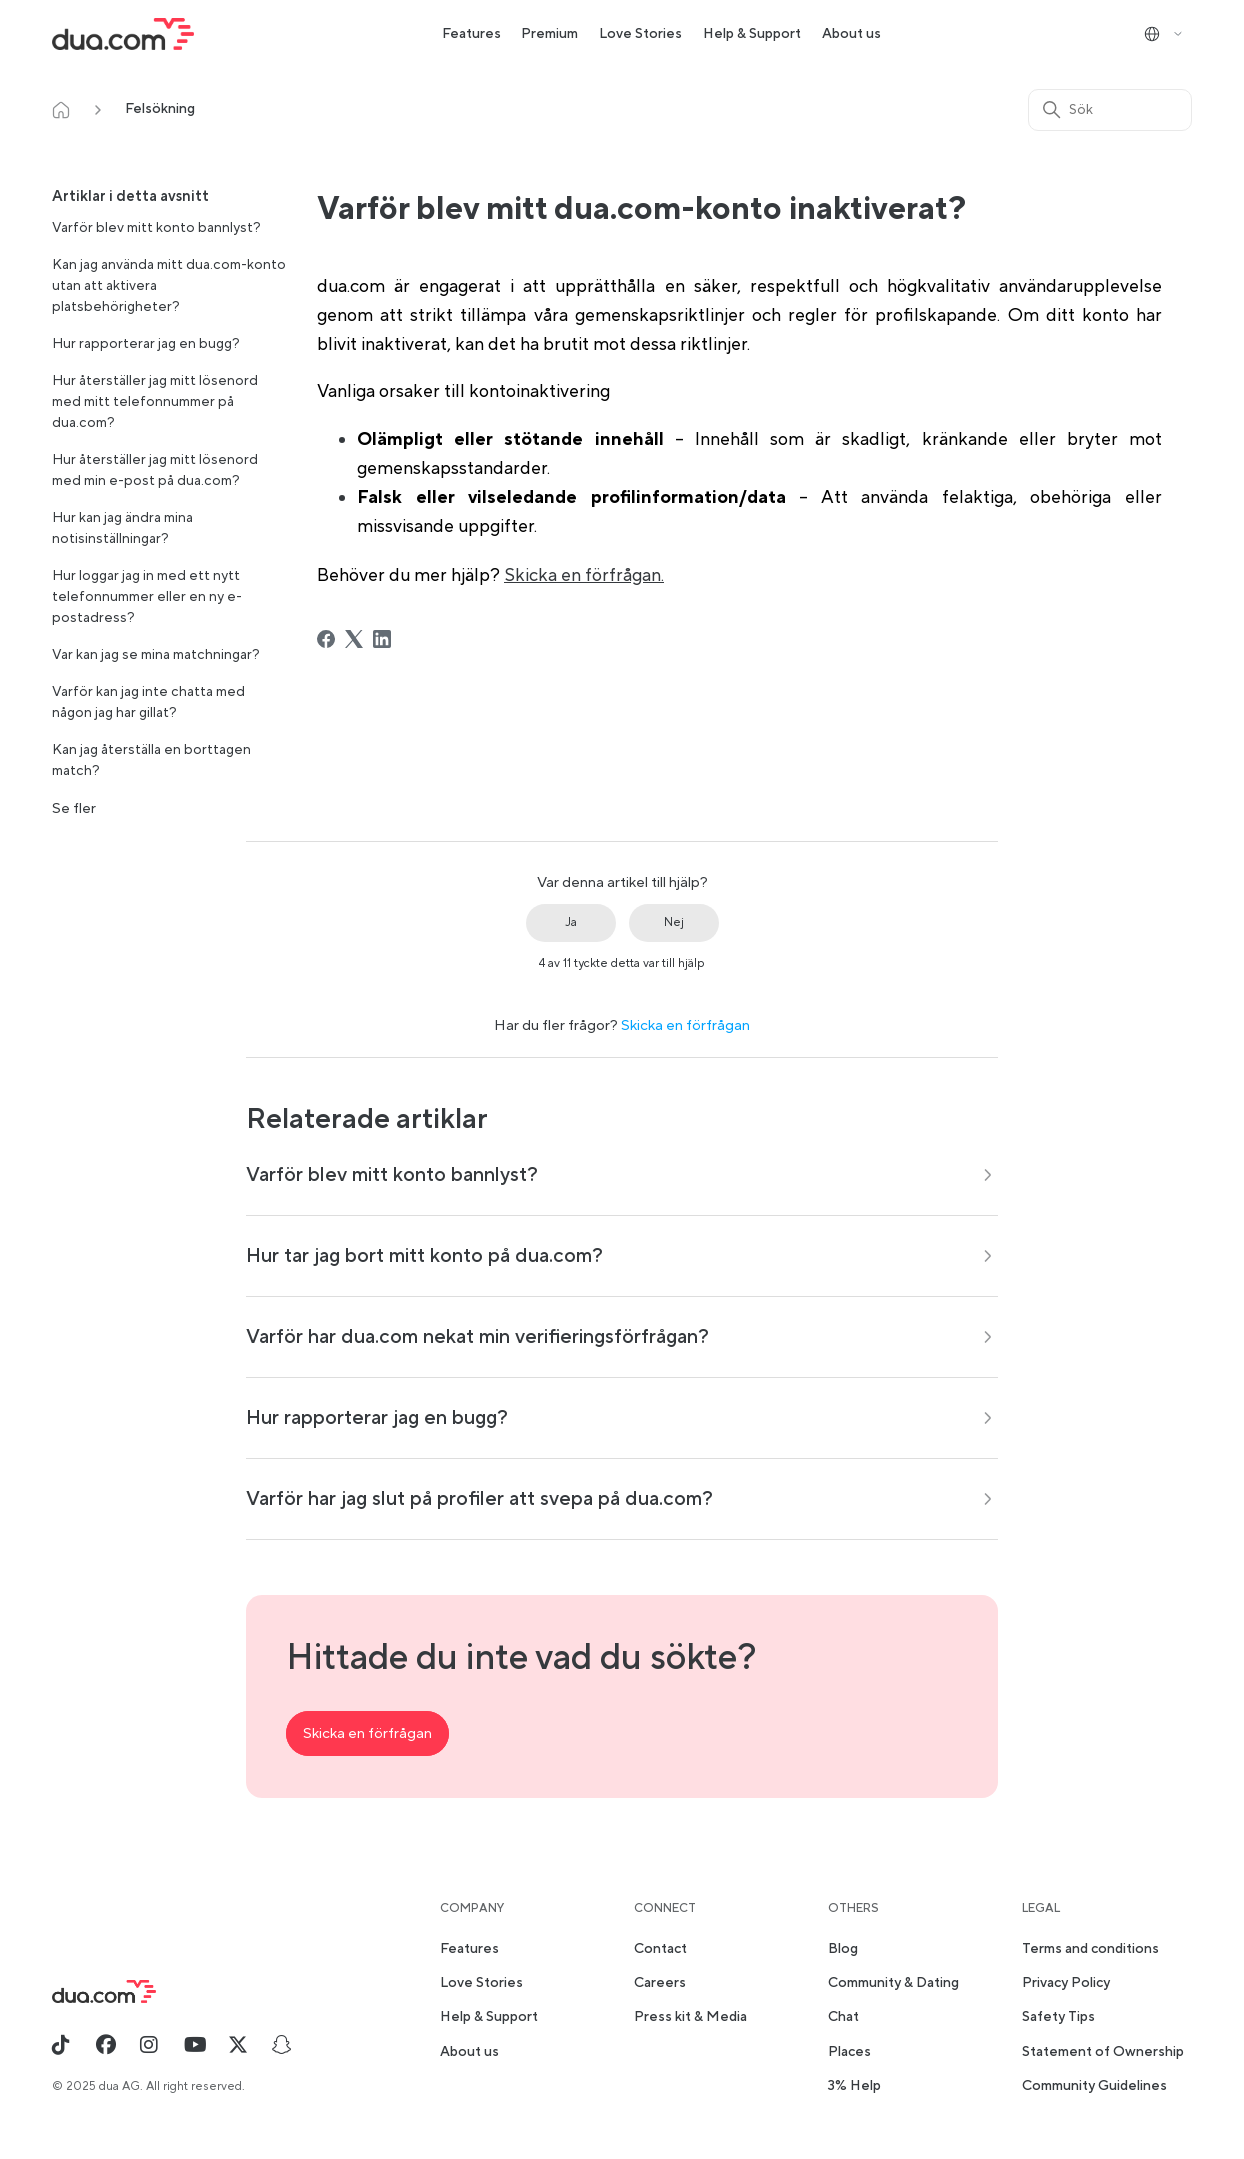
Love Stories (640, 34)
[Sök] (1110, 110)
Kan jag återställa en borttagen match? (151, 760)
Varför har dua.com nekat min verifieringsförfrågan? (477, 1337)
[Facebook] (326, 639)
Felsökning (160, 109)
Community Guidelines (1094, 2086)
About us (851, 34)
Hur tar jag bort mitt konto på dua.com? (424, 1256)
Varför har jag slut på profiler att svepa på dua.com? (479, 1499)
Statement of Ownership (1103, 2052)
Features (471, 34)
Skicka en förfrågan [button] (367, 1733)
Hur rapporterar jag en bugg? (146, 344)
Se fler (74, 808)
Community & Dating (893, 1983)
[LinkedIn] (382, 639)
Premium (549, 34)
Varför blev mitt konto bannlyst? (156, 228)
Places (849, 2052)
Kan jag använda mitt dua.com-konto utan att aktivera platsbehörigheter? (169, 286)
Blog (843, 1949)
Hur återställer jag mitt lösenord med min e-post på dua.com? (155, 470)
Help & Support (752, 34)
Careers (660, 1983)
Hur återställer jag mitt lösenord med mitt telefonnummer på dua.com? (155, 402)
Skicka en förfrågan (685, 1025)
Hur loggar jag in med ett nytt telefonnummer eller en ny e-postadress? (147, 597)
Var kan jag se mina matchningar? (156, 655)
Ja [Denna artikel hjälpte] (571, 922)
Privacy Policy (1066, 1983)
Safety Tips (1058, 2017)
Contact (660, 1949)
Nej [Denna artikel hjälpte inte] (674, 922)
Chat (843, 2017)
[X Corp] (354, 639)
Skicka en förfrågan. (584, 575)
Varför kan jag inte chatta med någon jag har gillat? (148, 702)
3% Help (854, 2086)
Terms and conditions (1090, 1949)
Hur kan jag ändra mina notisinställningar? (122, 528)
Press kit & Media (690, 2017)
